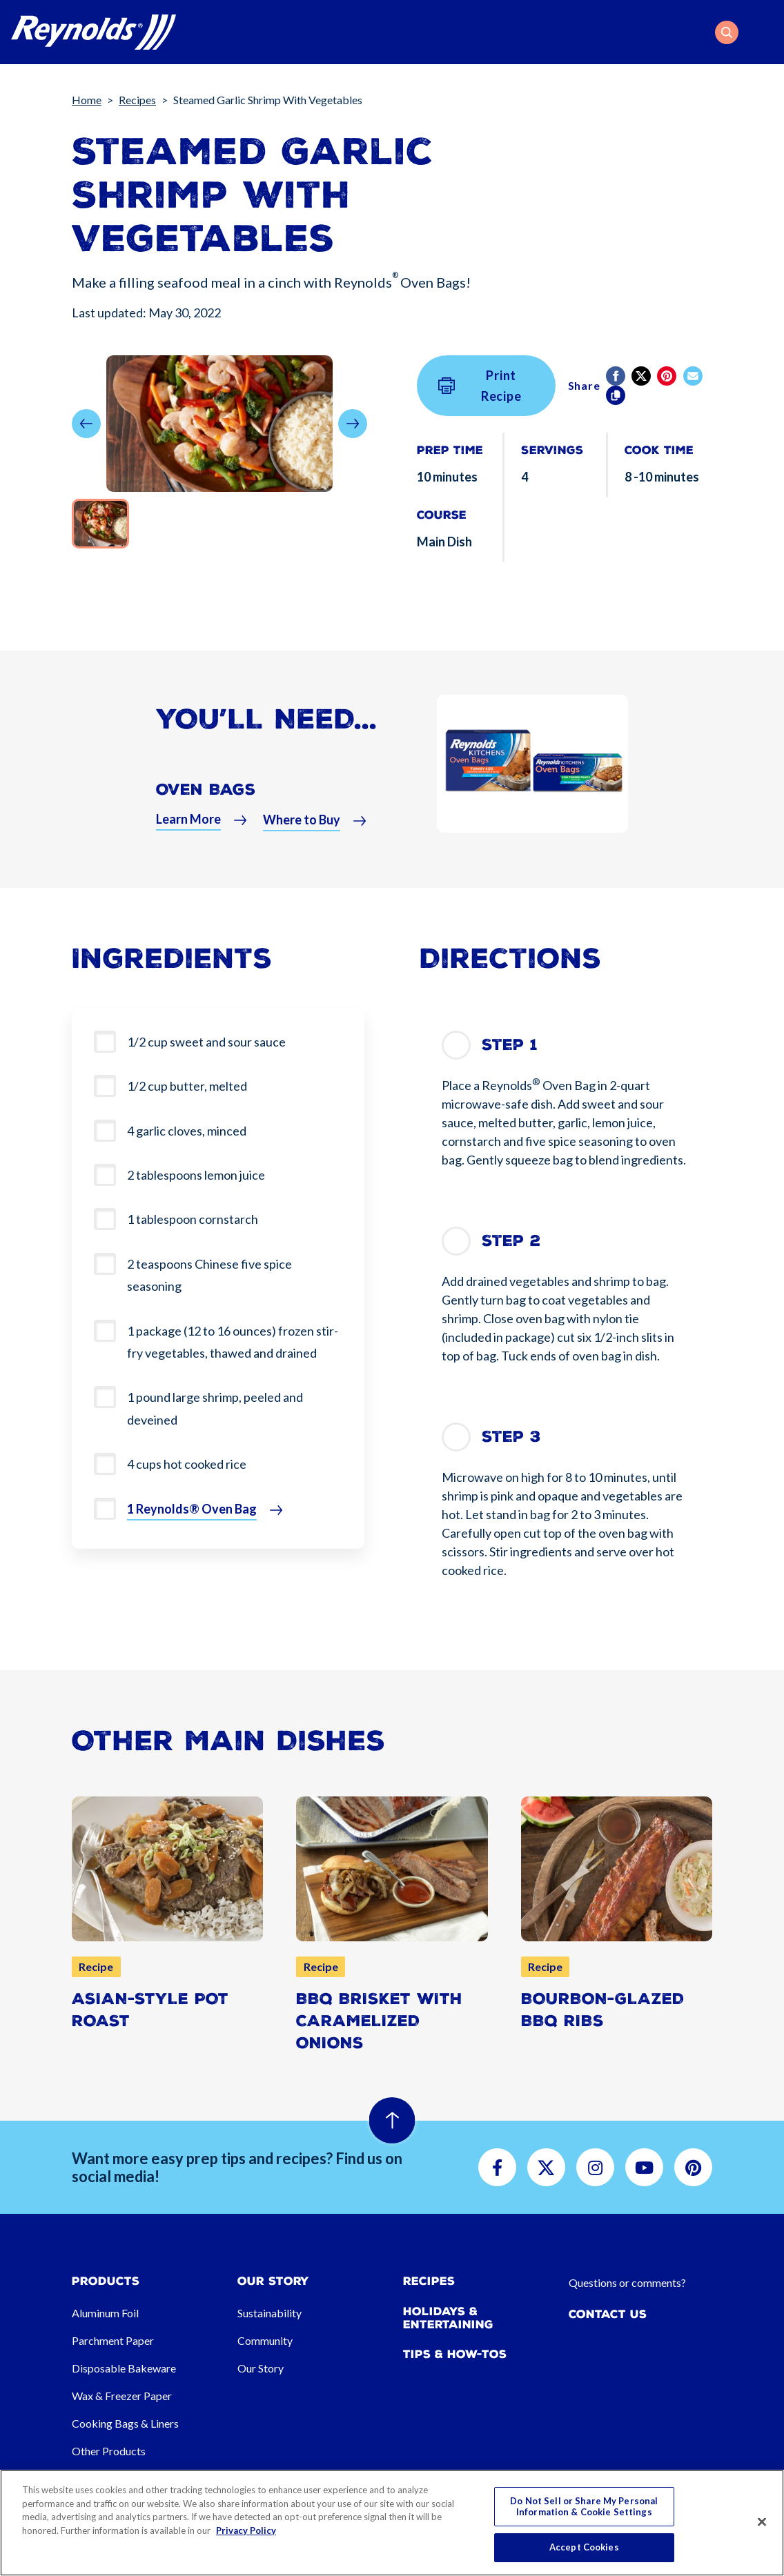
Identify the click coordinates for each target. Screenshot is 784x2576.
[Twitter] (642, 376)
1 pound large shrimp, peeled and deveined (215, 1408)
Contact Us (608, 2314)
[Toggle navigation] (764, 32)
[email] (694, 376)
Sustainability (269, 2312)
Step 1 (510, 1045)
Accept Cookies (584, 2547)
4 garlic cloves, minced (186, 1130)
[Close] (762, 2522)
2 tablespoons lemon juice (196, 1174)
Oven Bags (205, 795)
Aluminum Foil (105, 2312)
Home (86, 99)
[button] (726, 32)
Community (265, 2340)
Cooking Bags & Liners (125, 2423)
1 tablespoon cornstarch (192, 1219)
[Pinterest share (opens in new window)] (667, 376)
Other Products (109, 2450)
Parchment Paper (113, 2340)
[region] (392, 2523)
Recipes (137, 99)
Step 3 (511, 1436)
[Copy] (616, 395)
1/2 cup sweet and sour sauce (206, 1041)
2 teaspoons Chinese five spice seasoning (209, 1275)
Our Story (260, 2368)
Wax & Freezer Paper (122, 2395)
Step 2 (511, 1240)
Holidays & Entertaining (448, 2318)
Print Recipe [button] (480, 385)
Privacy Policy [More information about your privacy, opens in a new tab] (246, 2530)
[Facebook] (616, 376)
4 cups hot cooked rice (186, 1464)
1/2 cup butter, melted (187, 1085)
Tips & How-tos (455, 2354)
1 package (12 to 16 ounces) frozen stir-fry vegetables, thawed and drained (232, 1341)
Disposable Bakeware (124, 2368)
